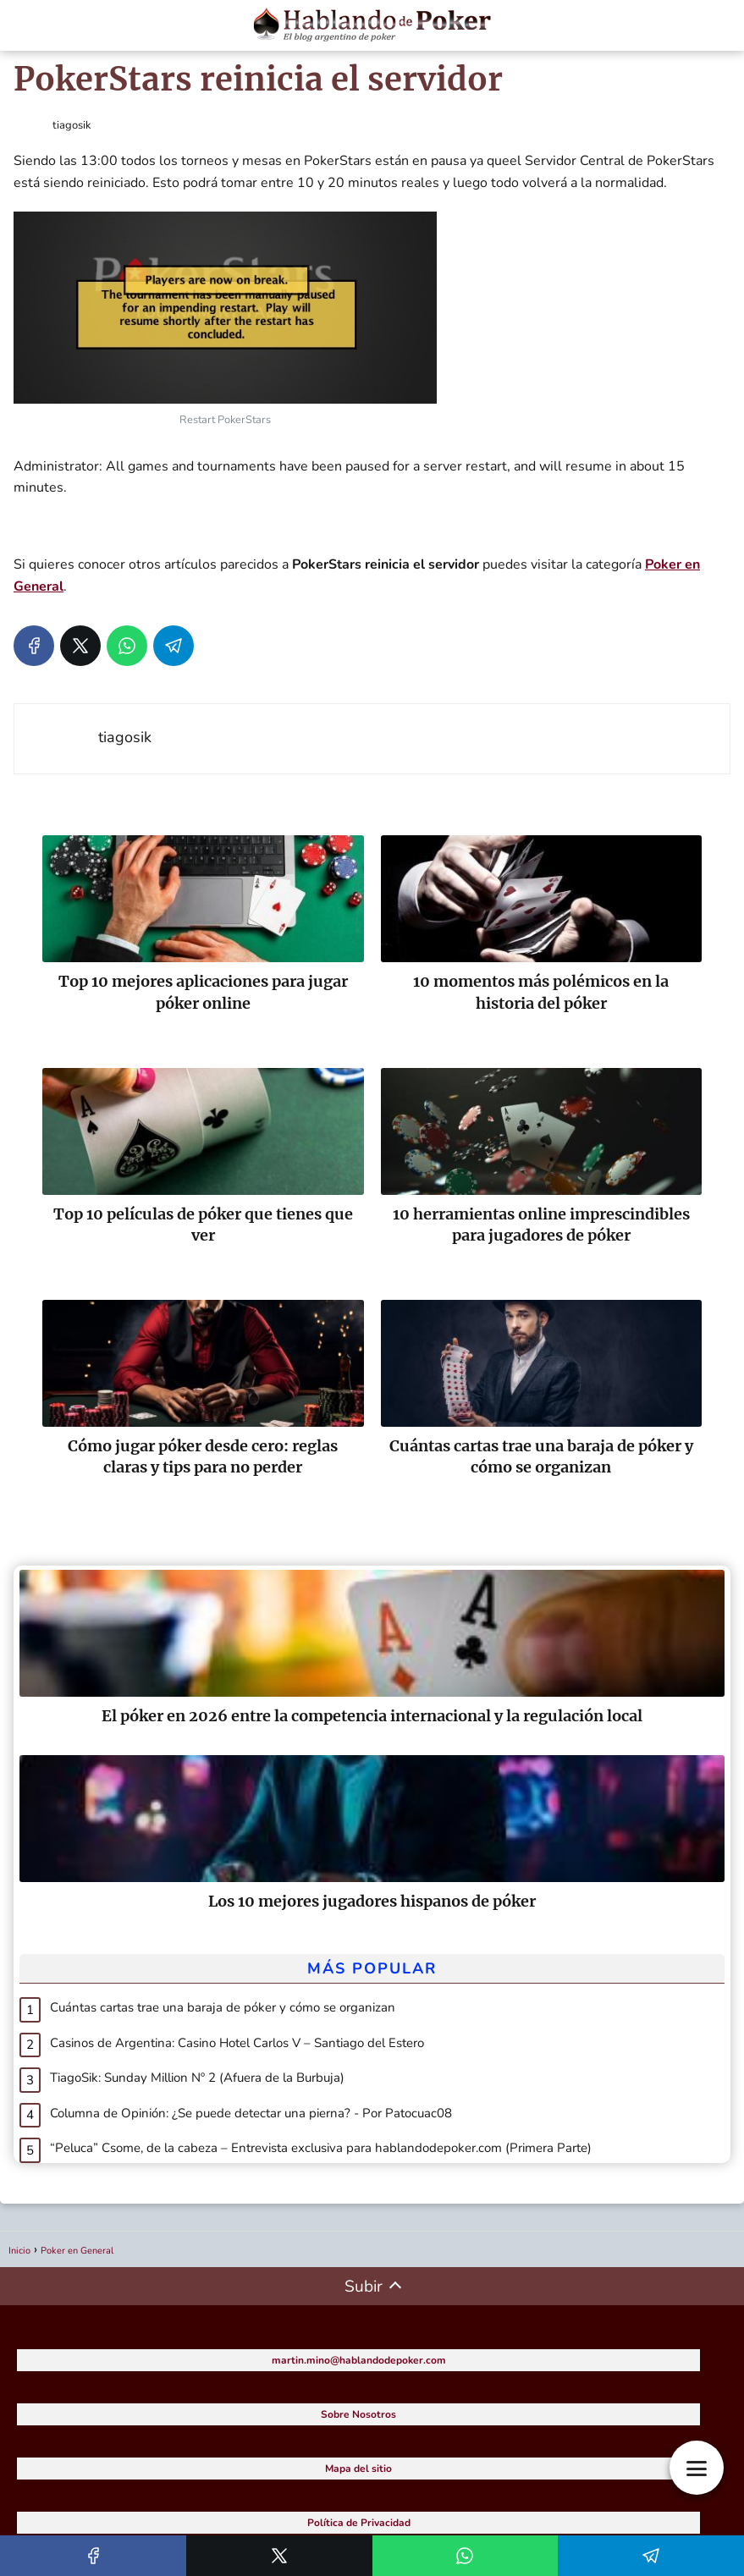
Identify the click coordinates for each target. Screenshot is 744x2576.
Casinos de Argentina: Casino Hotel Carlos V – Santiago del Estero (237, 2042)
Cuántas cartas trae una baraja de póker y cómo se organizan (222, 2007)
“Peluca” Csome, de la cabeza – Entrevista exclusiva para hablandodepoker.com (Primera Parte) (321, 2147)
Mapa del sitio (358, 2468)
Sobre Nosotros (358, 2414)
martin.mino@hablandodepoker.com (359, 2360)
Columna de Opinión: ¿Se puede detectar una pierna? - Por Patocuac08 (251, 2113)
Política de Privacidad (359, 2522)
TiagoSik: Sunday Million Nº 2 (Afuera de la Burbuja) (197, 2077)
